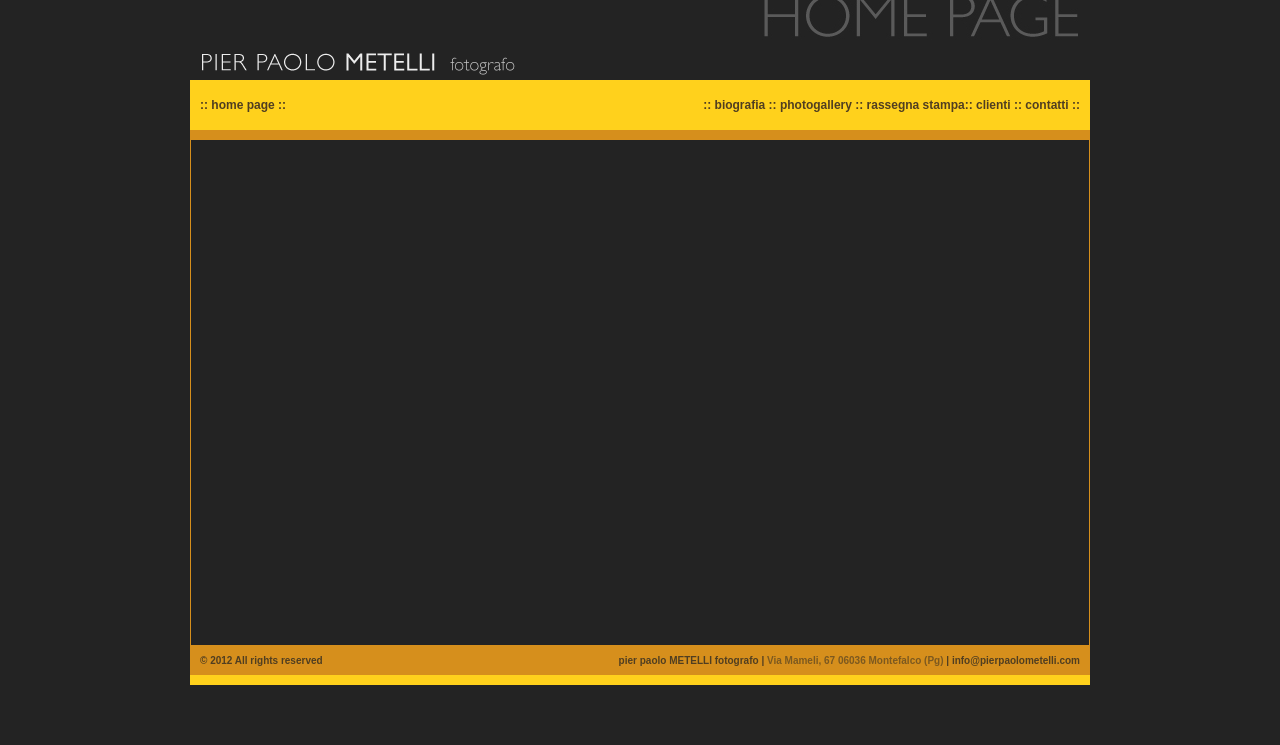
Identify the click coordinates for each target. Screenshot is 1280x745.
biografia (740, 105)
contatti (1046, 105)
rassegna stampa (916, 105)
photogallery (816, 105)
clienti (993, 105)
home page (242, 105)
